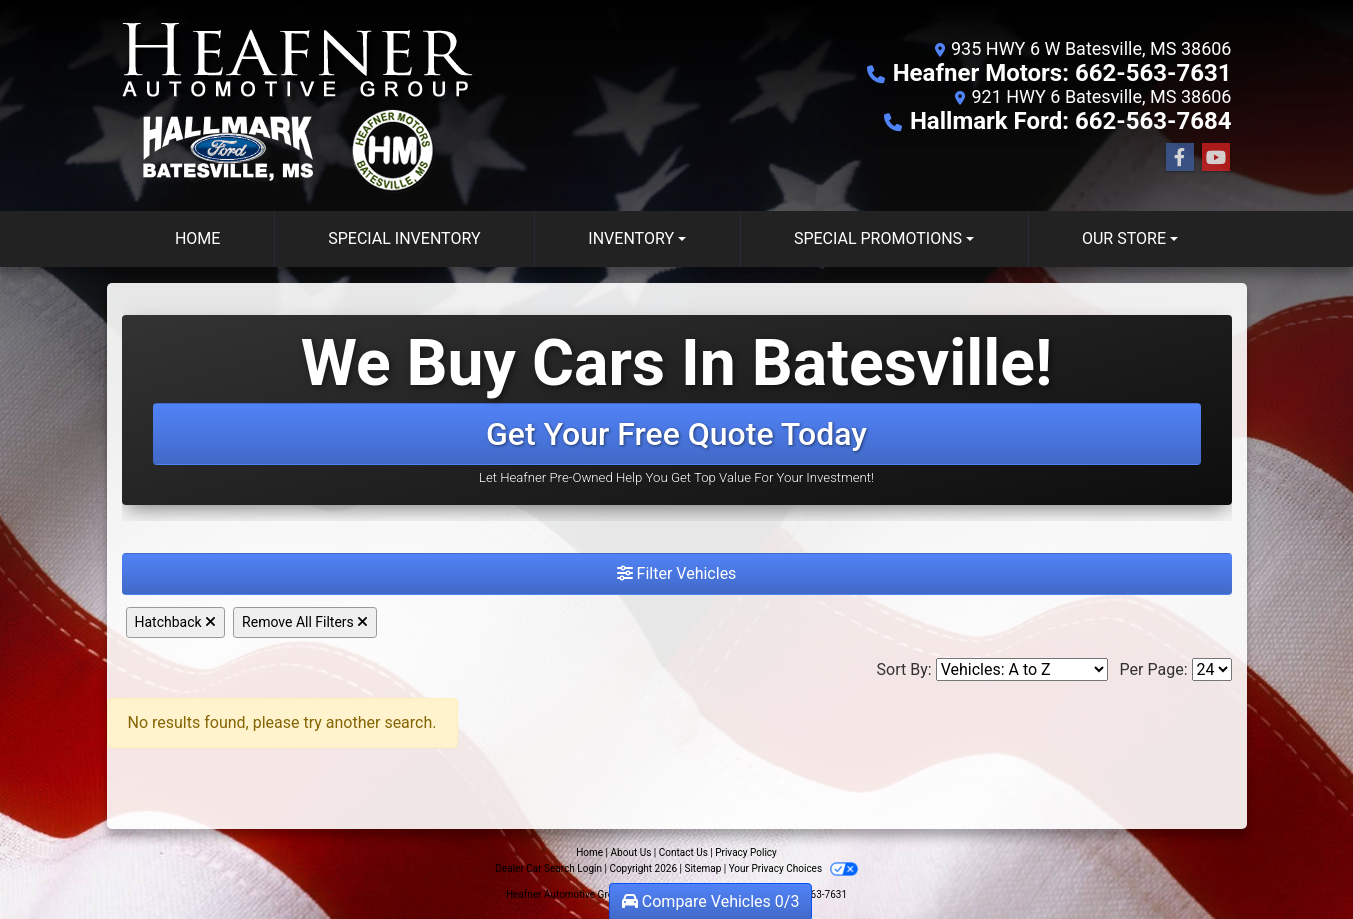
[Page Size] (1212, 669)
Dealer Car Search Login (548, 868)
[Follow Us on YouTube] (1216, 158)
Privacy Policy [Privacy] (746, 852)
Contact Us (683, 852)
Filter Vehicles (677, 573)
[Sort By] (1022, 669)
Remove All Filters (305, 622)
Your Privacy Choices (793, 868)
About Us (631, 852)
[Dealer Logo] (301, 105)
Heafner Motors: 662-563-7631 (1062, 73)
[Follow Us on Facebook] (1180, 158)
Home (589, 852)
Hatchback (176, 622)
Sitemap (702, 868)
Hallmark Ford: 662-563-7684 (1071, 121)
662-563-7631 (816, 894)
